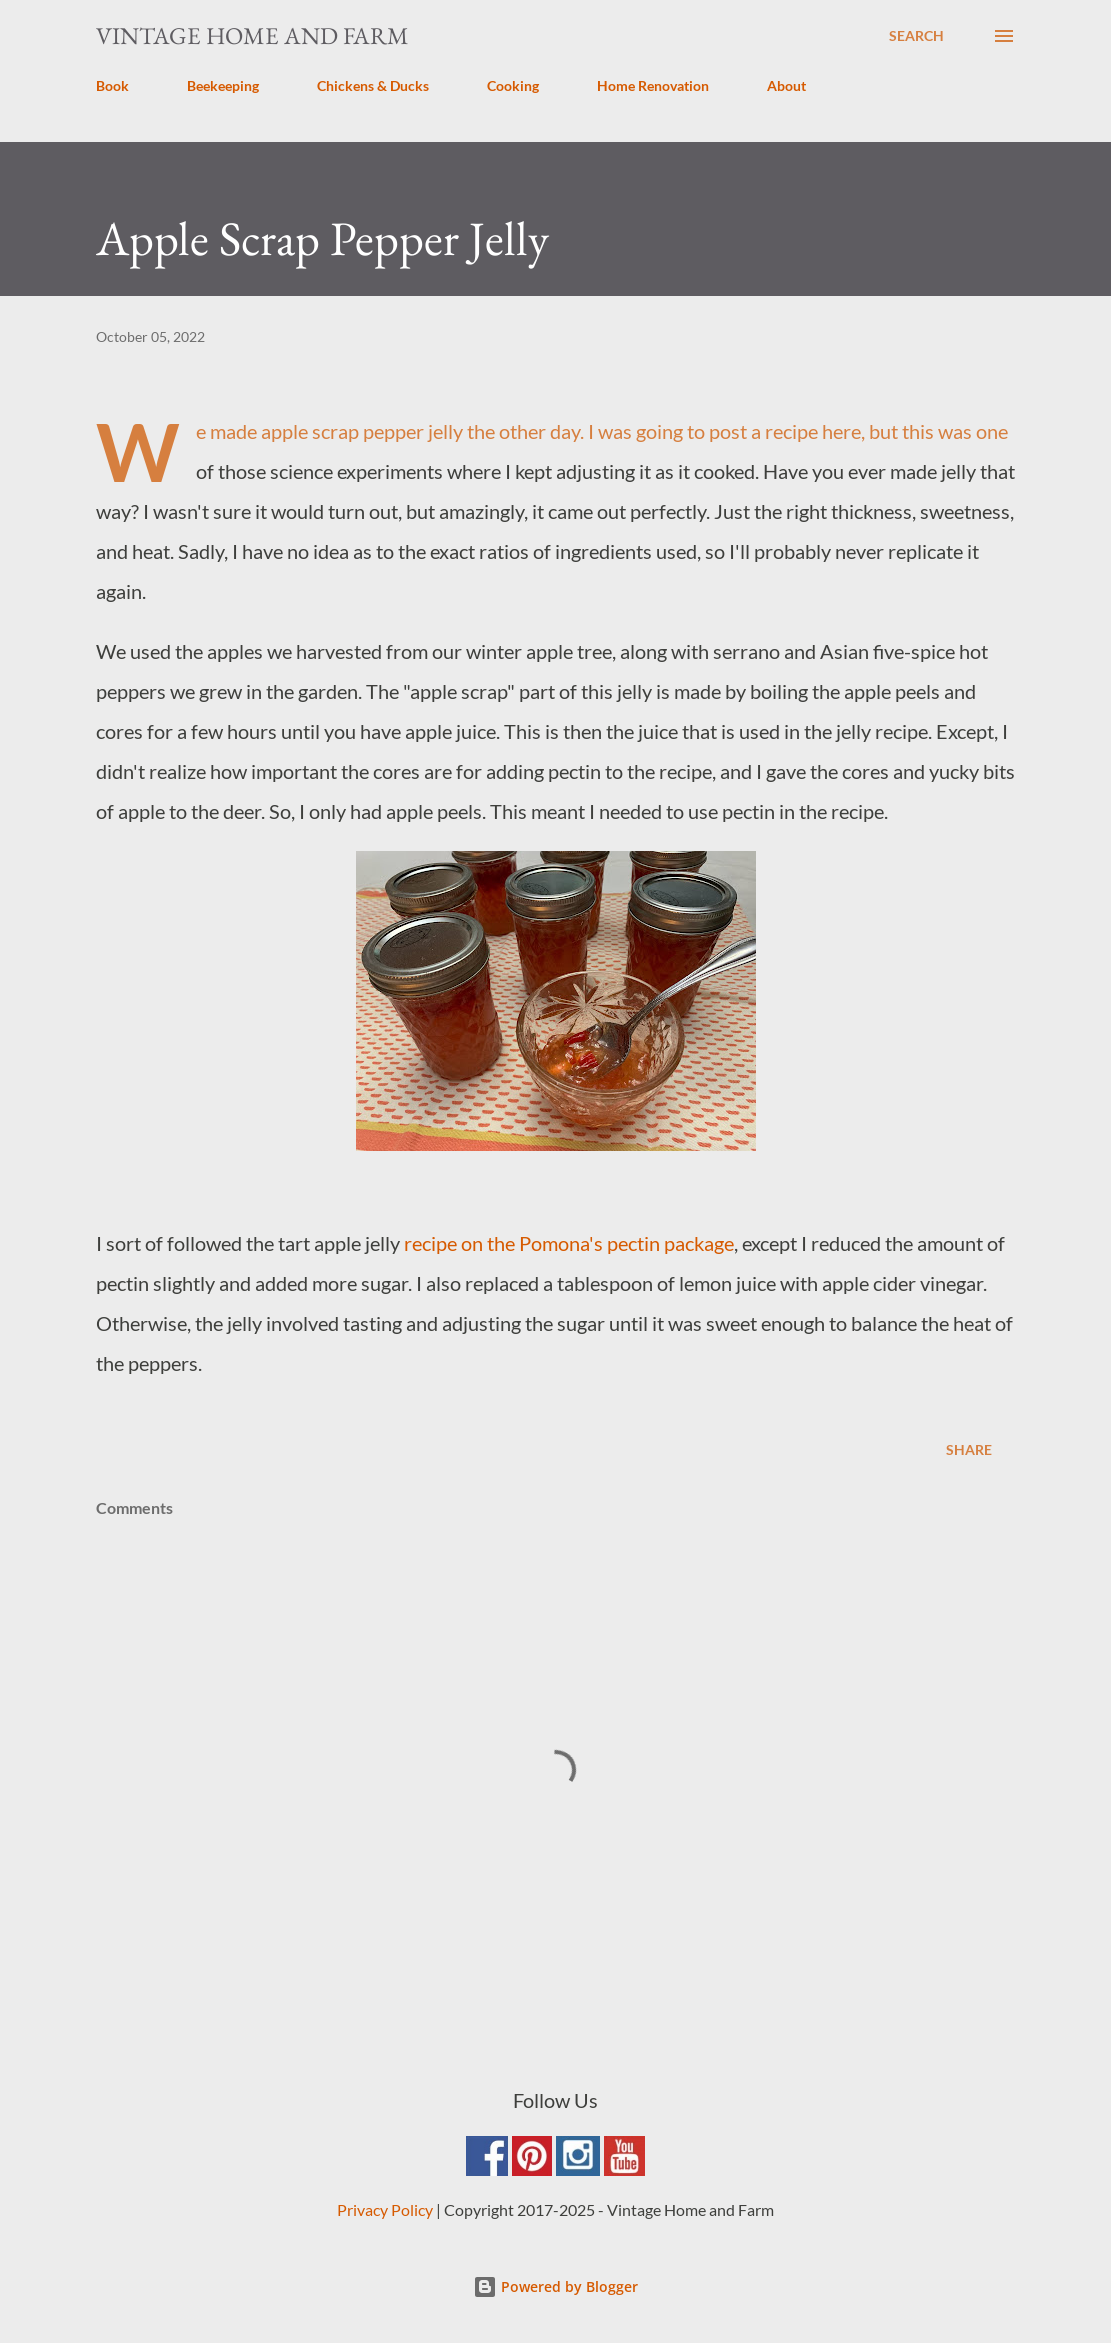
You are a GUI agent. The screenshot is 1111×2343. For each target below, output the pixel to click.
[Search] (916, 36)
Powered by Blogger (555, 2286)
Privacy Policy (385, 2209)
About (786, 85)
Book (112, 85)
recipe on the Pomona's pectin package (569, 1243)
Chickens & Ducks (373, 85)
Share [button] (969, 1449)
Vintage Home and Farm (252, 35)
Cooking (513, 85)
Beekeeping (223, 85)
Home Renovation (653, 85)
